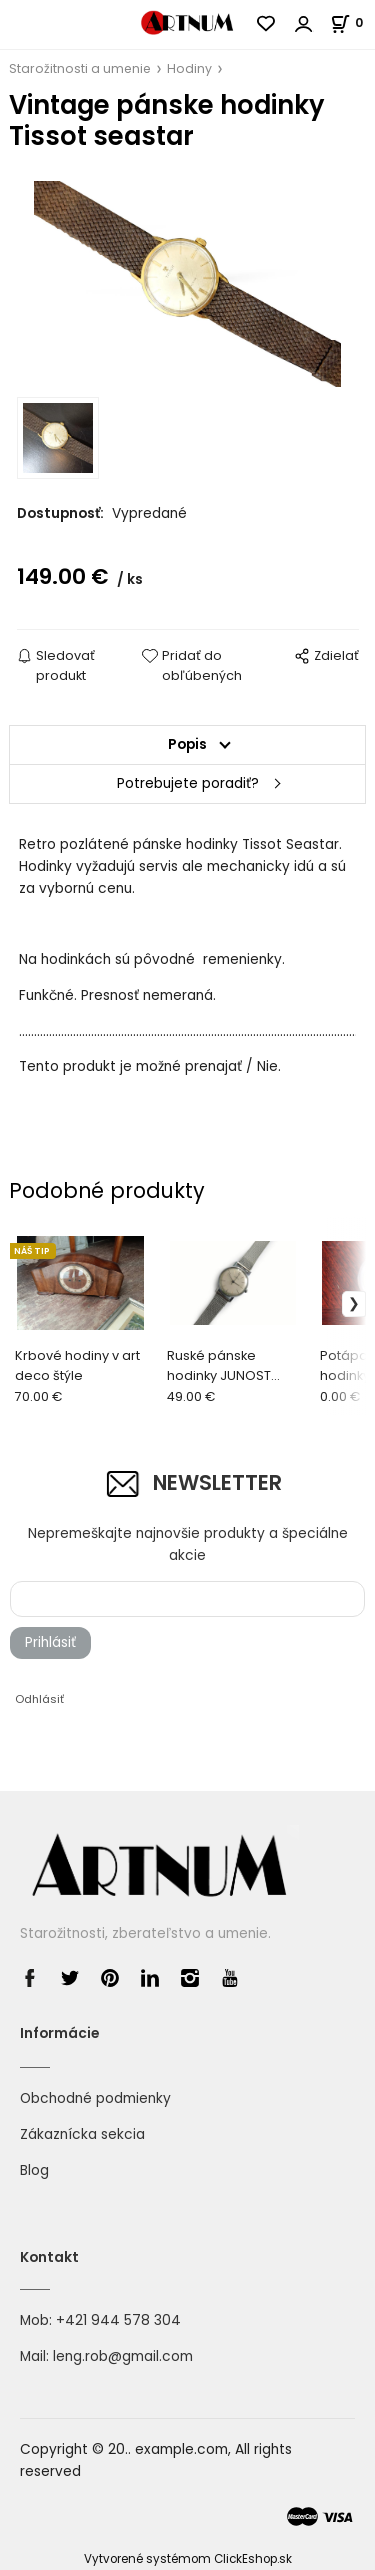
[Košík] (352, 22)
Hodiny (189, 68)
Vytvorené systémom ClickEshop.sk (188, 2559)
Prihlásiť (50, 1642)
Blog (34, 2170)
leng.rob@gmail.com (123, 2356)
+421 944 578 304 (118, 2320)
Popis (187, 744)
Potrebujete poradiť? (188, 783)
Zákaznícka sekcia (82, 2134)
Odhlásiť (39, 1699)
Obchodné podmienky (95, 2098)
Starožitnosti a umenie (80, 68)
